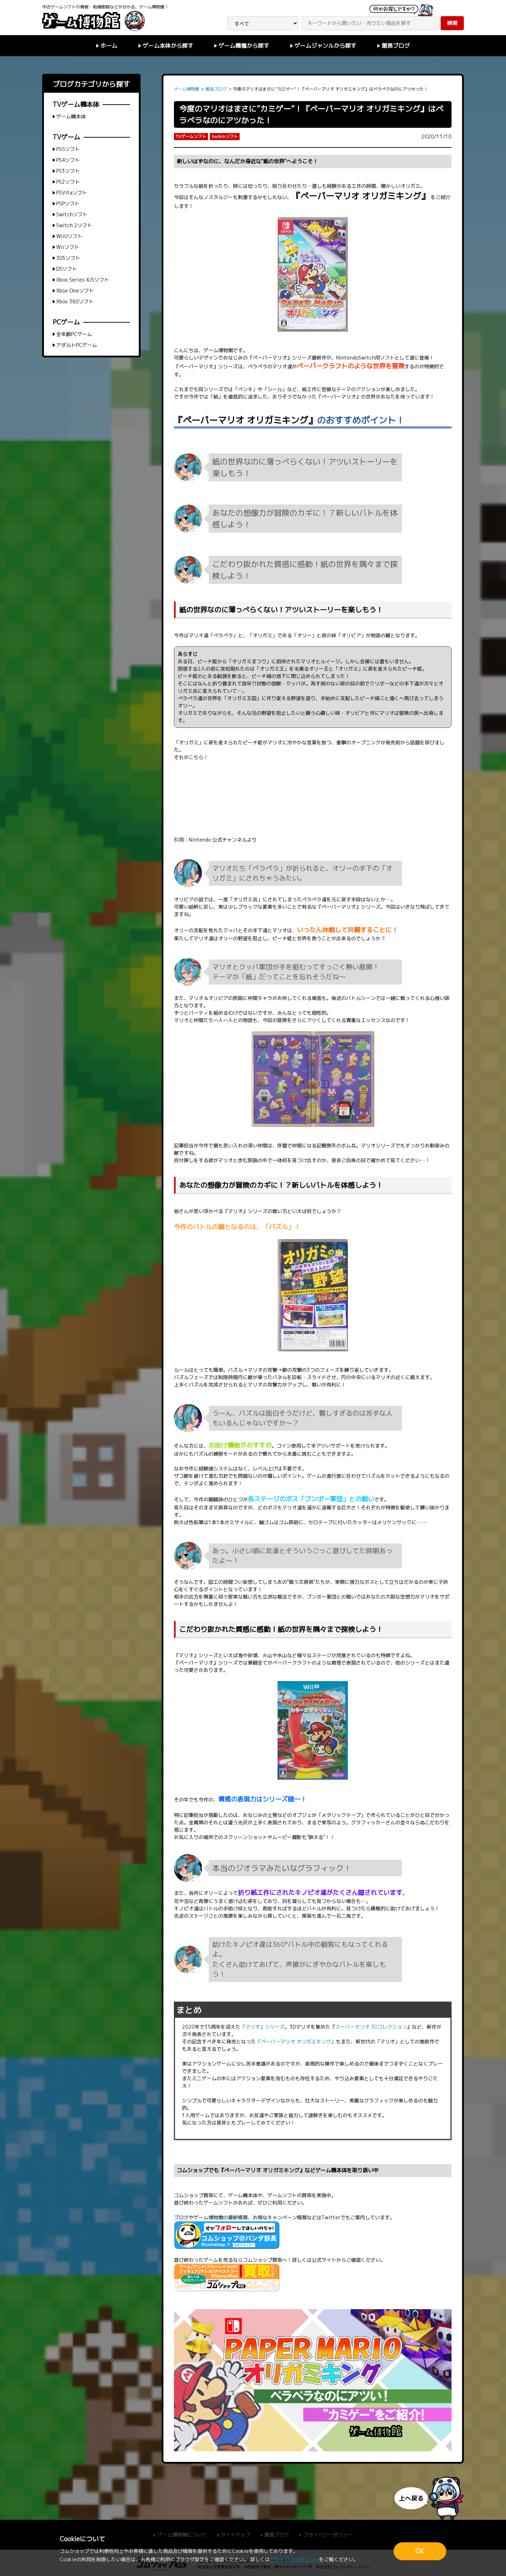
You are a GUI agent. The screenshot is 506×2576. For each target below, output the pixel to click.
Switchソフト (71, 214)
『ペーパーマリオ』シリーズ (280, 357)
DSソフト (66, 268)
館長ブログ (396, 46)
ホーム (108, 46)
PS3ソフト (68, 170)
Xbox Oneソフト (75, 290)
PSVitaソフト (71, 192)
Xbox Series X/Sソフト (82, 279)
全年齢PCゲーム (74, 334)
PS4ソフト (68, 160)
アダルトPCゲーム (76, 345)
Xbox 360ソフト (74, 301)
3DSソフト (68, 258)
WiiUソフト (69, 236)
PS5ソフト (68, 149)
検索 (452, 23)
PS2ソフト (68, 181)
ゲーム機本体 (243, 2195)
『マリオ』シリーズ (245, 1211)
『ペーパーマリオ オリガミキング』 (360, 196)
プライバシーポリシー (294, 2559)
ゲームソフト (282, 2195)
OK (419, 2551)
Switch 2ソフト (74, 225)
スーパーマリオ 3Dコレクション (371, 2026)
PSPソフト (67, 203)
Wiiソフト (67, 247)
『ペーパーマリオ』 (339, 396)
